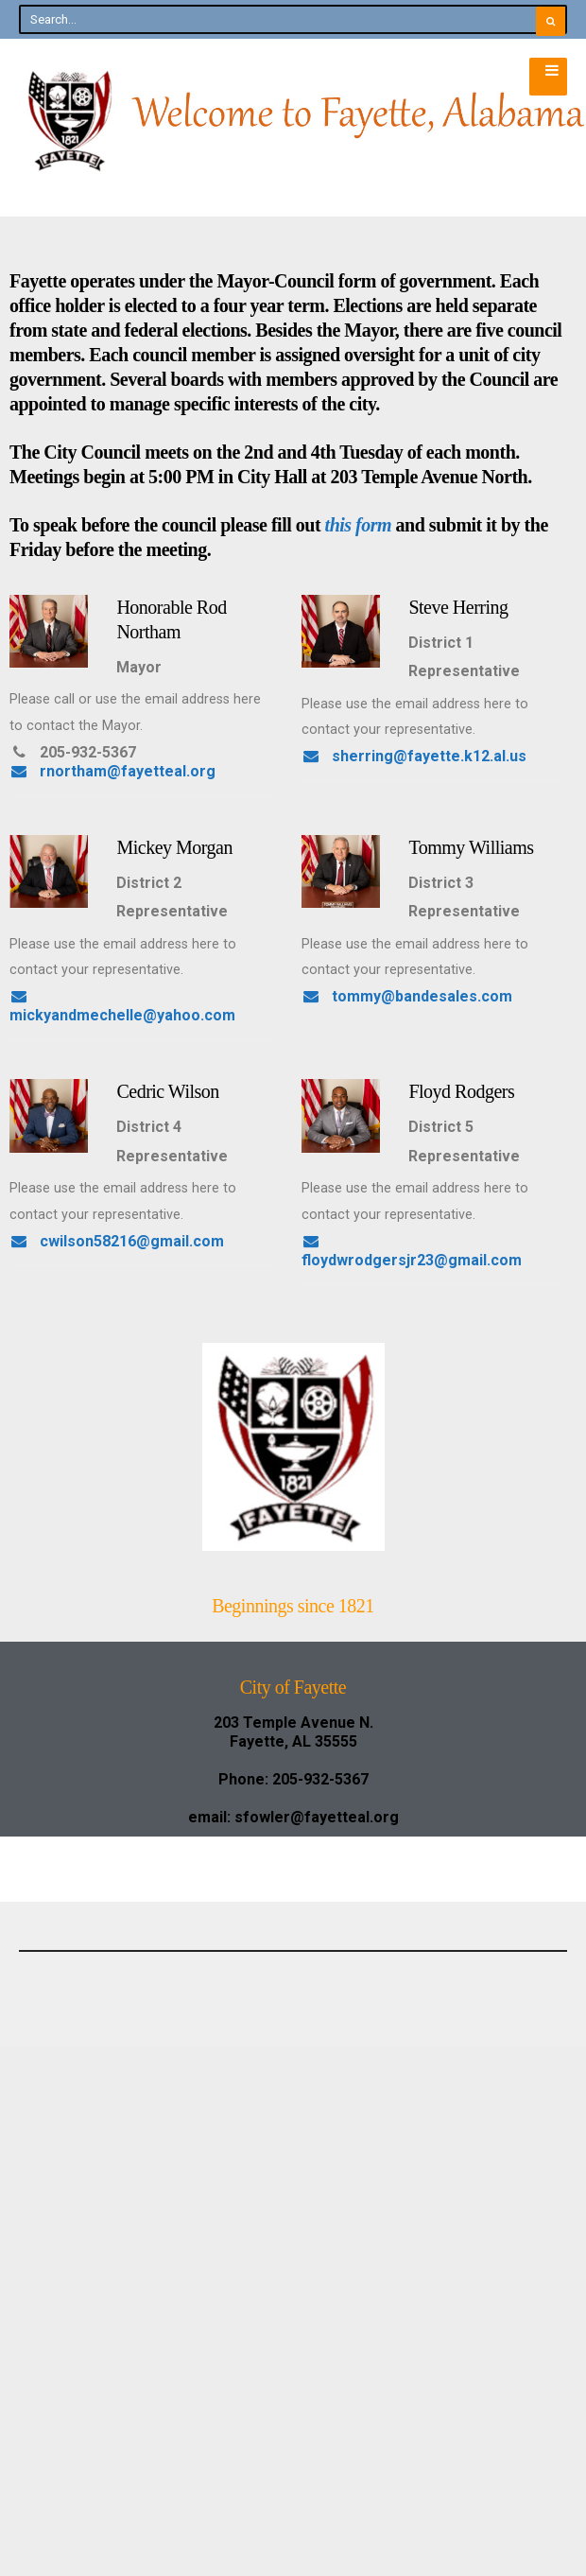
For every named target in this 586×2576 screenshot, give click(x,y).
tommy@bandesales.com (114, 1447)
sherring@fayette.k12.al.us (121, 996)
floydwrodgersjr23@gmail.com (134, 1898)
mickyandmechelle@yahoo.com (137, 1222)
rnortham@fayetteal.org (112, 771)
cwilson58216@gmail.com (116, 1673)
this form (358, 524)
